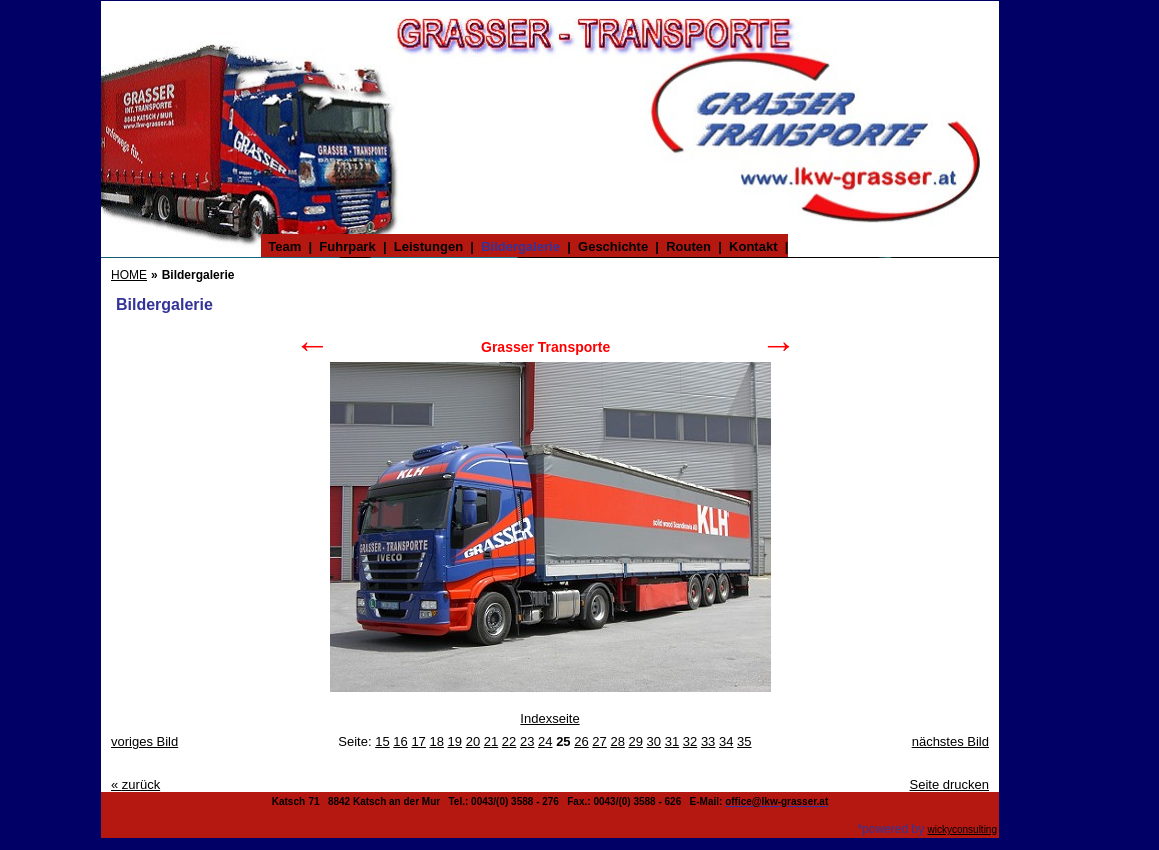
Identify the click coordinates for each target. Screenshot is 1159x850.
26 (581, 741)
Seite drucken (950, 784)
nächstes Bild (950, 741)
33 (708, 741)
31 (672, 741)
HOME (129, 275)
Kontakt (753, 246)
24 (545, 741)
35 (744, 741)
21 (491, 741)
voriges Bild (144, 741)
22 (509, 741)
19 (455, 741)
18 (436, 741)
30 (654, 741)
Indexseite (549, 718)
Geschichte (613, 246)
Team (284, 246)
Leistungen (429, 246)
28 (617, 741)
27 (599, 741)
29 (636, 741)
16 (400, 741)
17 (418, 741)
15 (382, 741)
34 (726, 741)
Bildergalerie (520, 246)
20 (473, 741)
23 (527, 741)
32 (690, 741)
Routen (688, 246)
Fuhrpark (347, 246)
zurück (135, 784)
